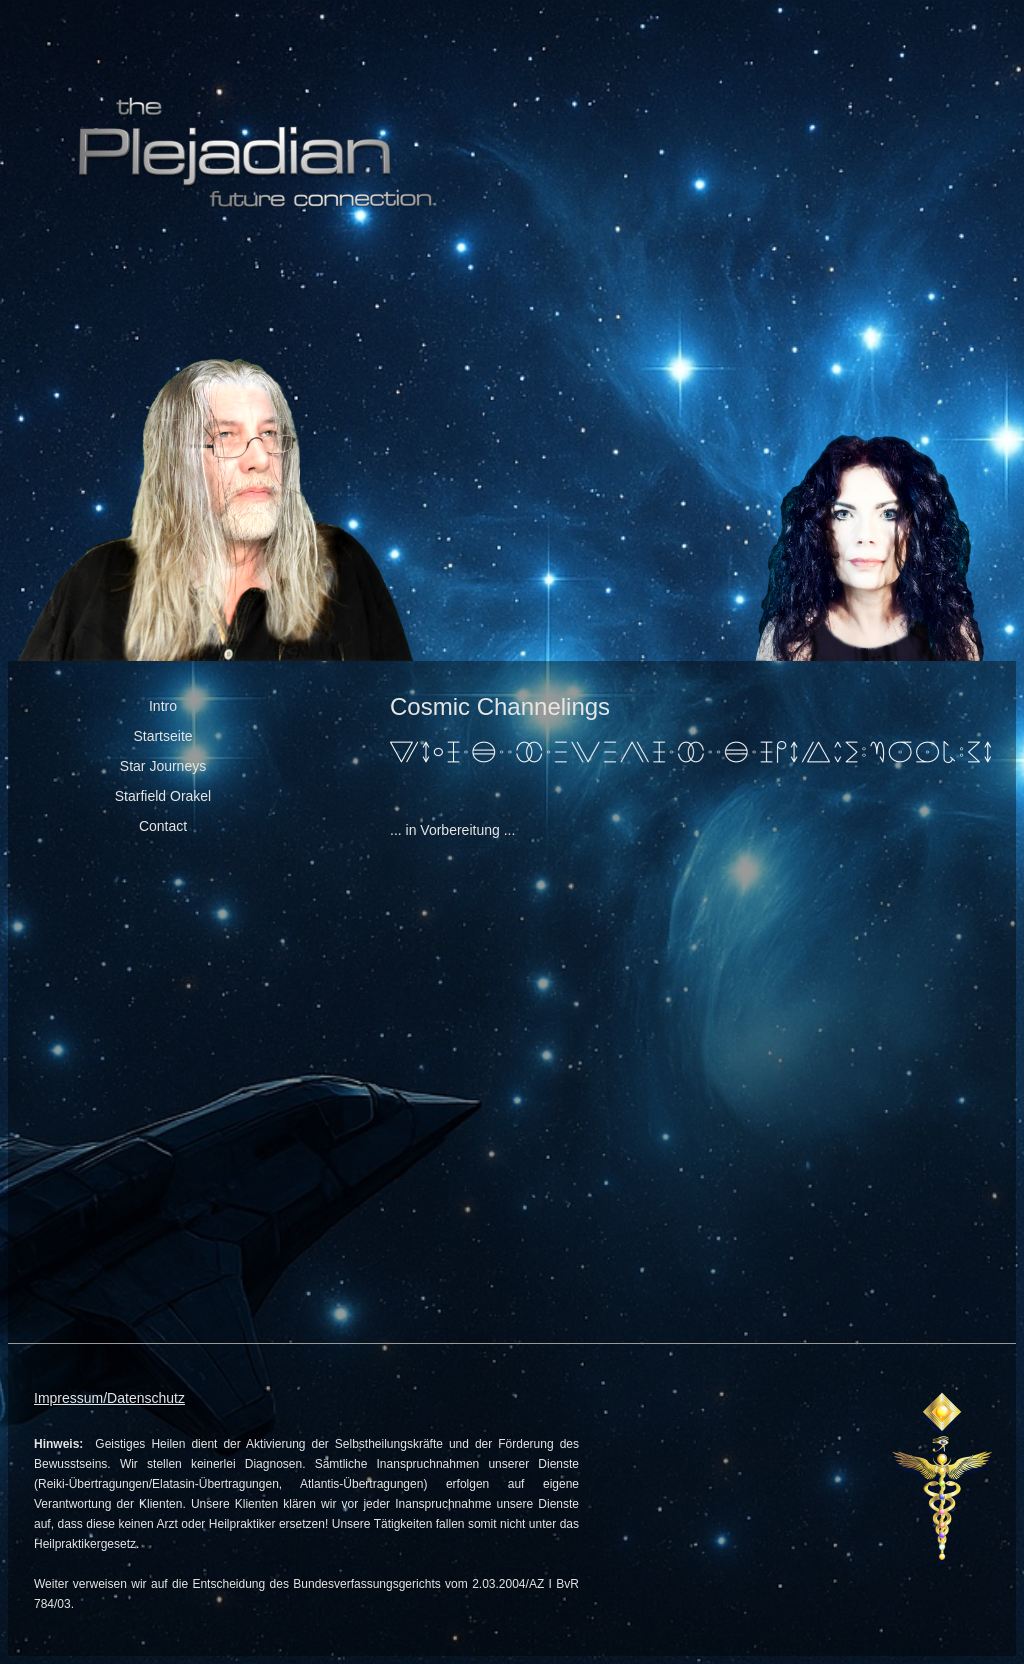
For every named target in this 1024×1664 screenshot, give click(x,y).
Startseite (162, 736)
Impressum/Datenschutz (109, 1398)
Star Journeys (163, 766)
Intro (163, 706)
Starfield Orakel (163, 796)
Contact (163, 826)
